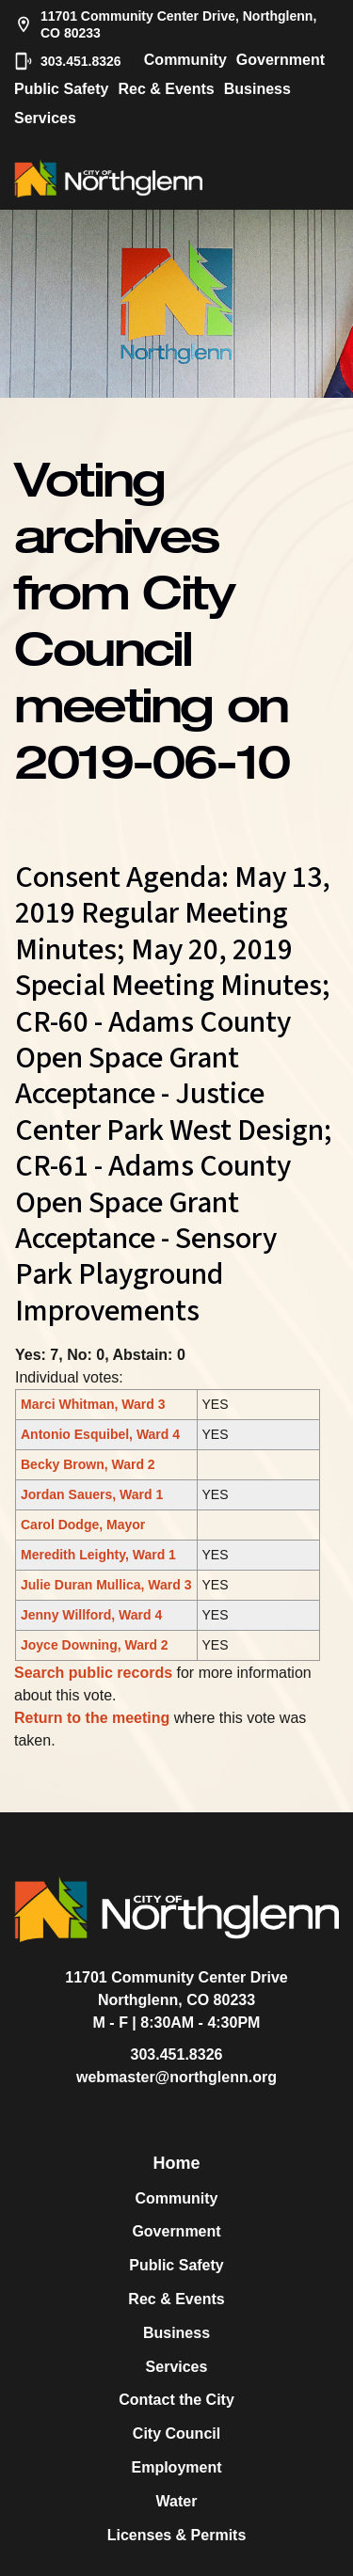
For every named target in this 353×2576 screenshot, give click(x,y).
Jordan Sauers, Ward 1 (92, 1494)
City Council (176, 2434)
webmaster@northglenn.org (176, 2077)
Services (45, 118)
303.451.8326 (67, 61)
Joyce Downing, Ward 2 (94, 1644)
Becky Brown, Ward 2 (88, 1464)
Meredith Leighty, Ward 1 (98, 1554)
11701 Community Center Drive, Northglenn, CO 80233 (165, 24)
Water (177, 2501)
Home (176, 2163)
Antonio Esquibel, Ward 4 (100, 1434)
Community (185, 60)
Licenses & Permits (177, 2535)
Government (280, 60)
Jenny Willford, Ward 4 (91, 1614)
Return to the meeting (91, 1718)
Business (257, 89)
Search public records (93, 1673)
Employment (176, 2467)
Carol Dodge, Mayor (83, 1524)
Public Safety (61, 89)
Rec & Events (166, 89)
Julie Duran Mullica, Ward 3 (106, 1584)
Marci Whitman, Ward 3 (93, 1404)
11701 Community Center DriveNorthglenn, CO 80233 (176, 1988)
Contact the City (176, 2400)
